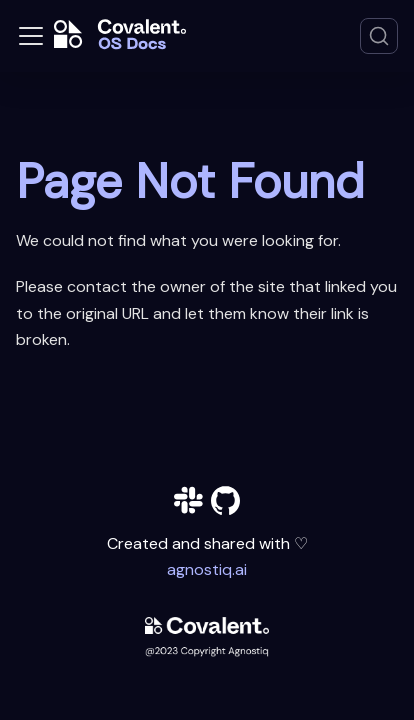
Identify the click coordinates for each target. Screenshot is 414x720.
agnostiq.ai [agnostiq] (207, 569)
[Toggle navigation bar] (31, 36)
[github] (225, 504)
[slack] (188, 504)
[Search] (379, 36)
